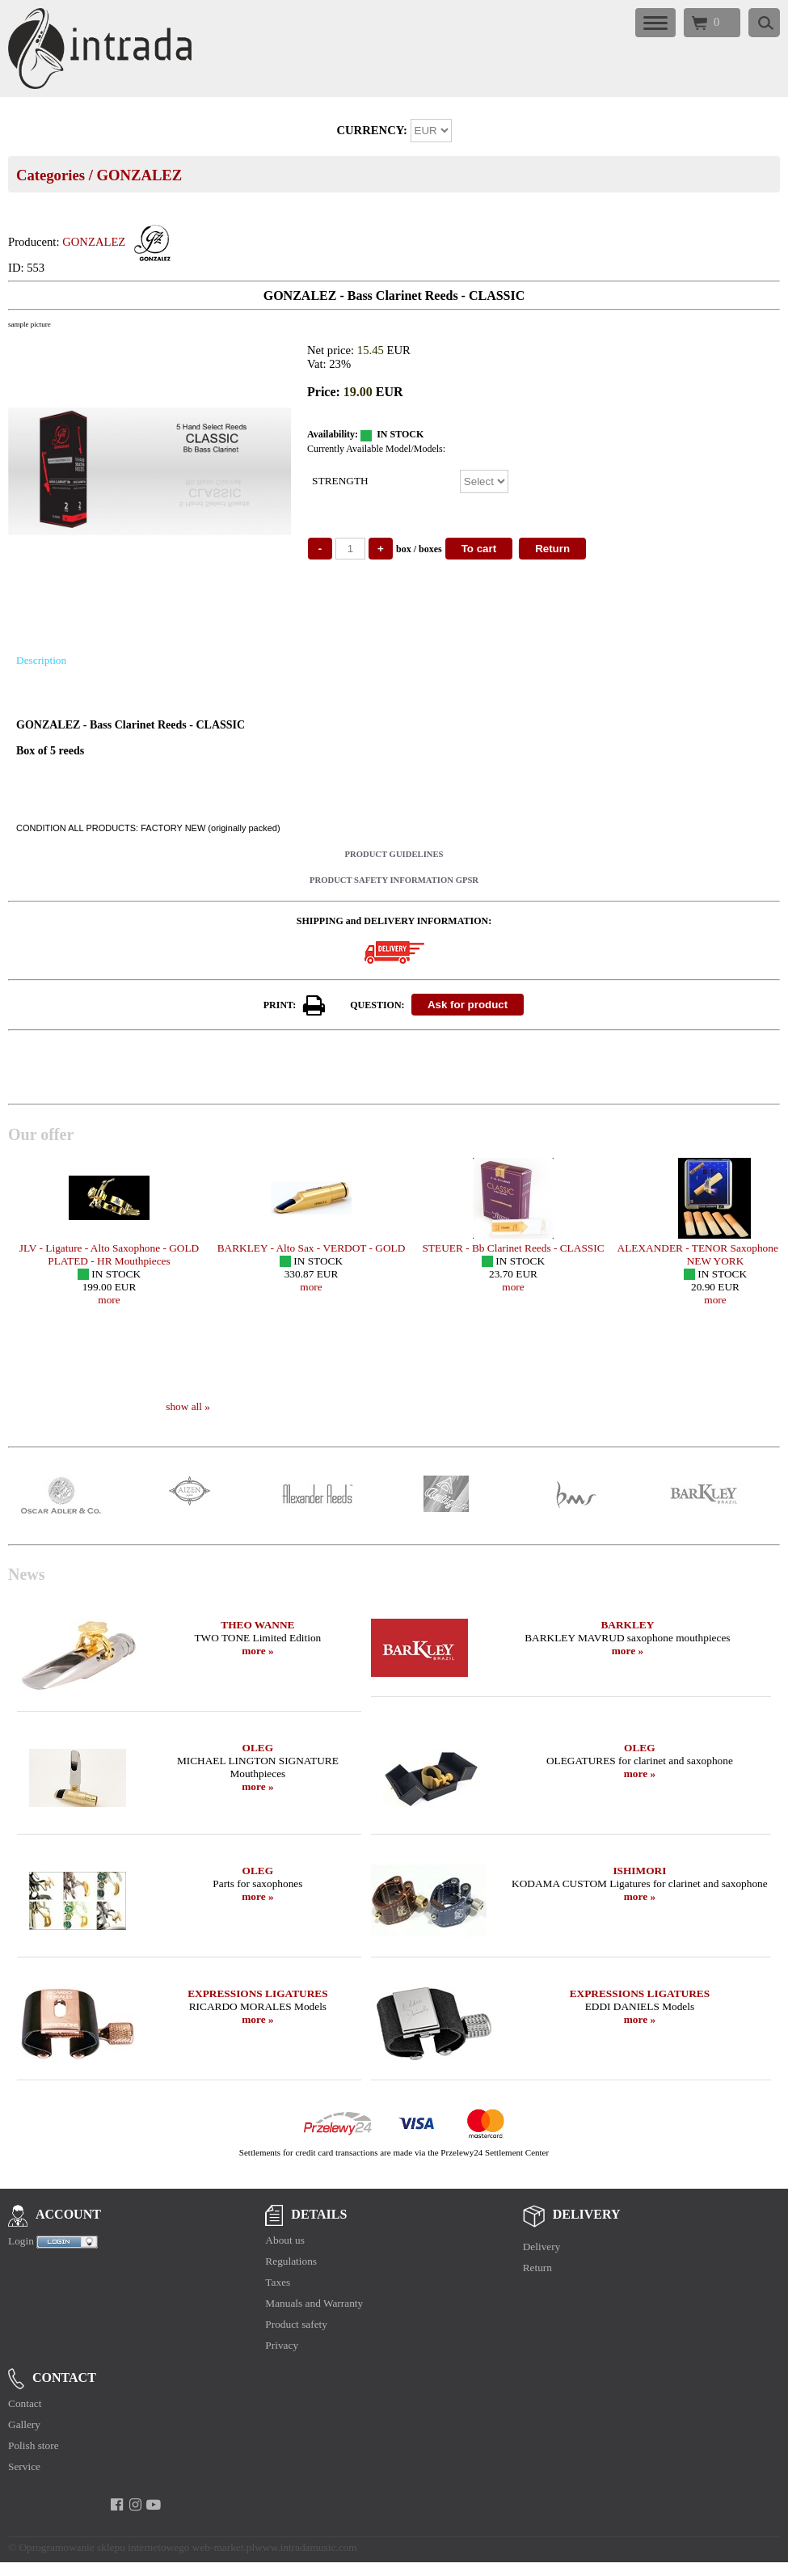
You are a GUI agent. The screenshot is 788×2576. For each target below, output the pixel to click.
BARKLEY (627, 1625)
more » (257, 1651)
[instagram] (135, 2504)
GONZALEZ (139, 175)
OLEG (258, 1748)
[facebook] (116, 2504)
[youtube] (154, 2504)
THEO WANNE (257, 1625)
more (109, 1300)
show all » (188, 1406)
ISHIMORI (639, 1870)
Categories (50, 175)
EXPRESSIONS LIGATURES (257, 1993)
